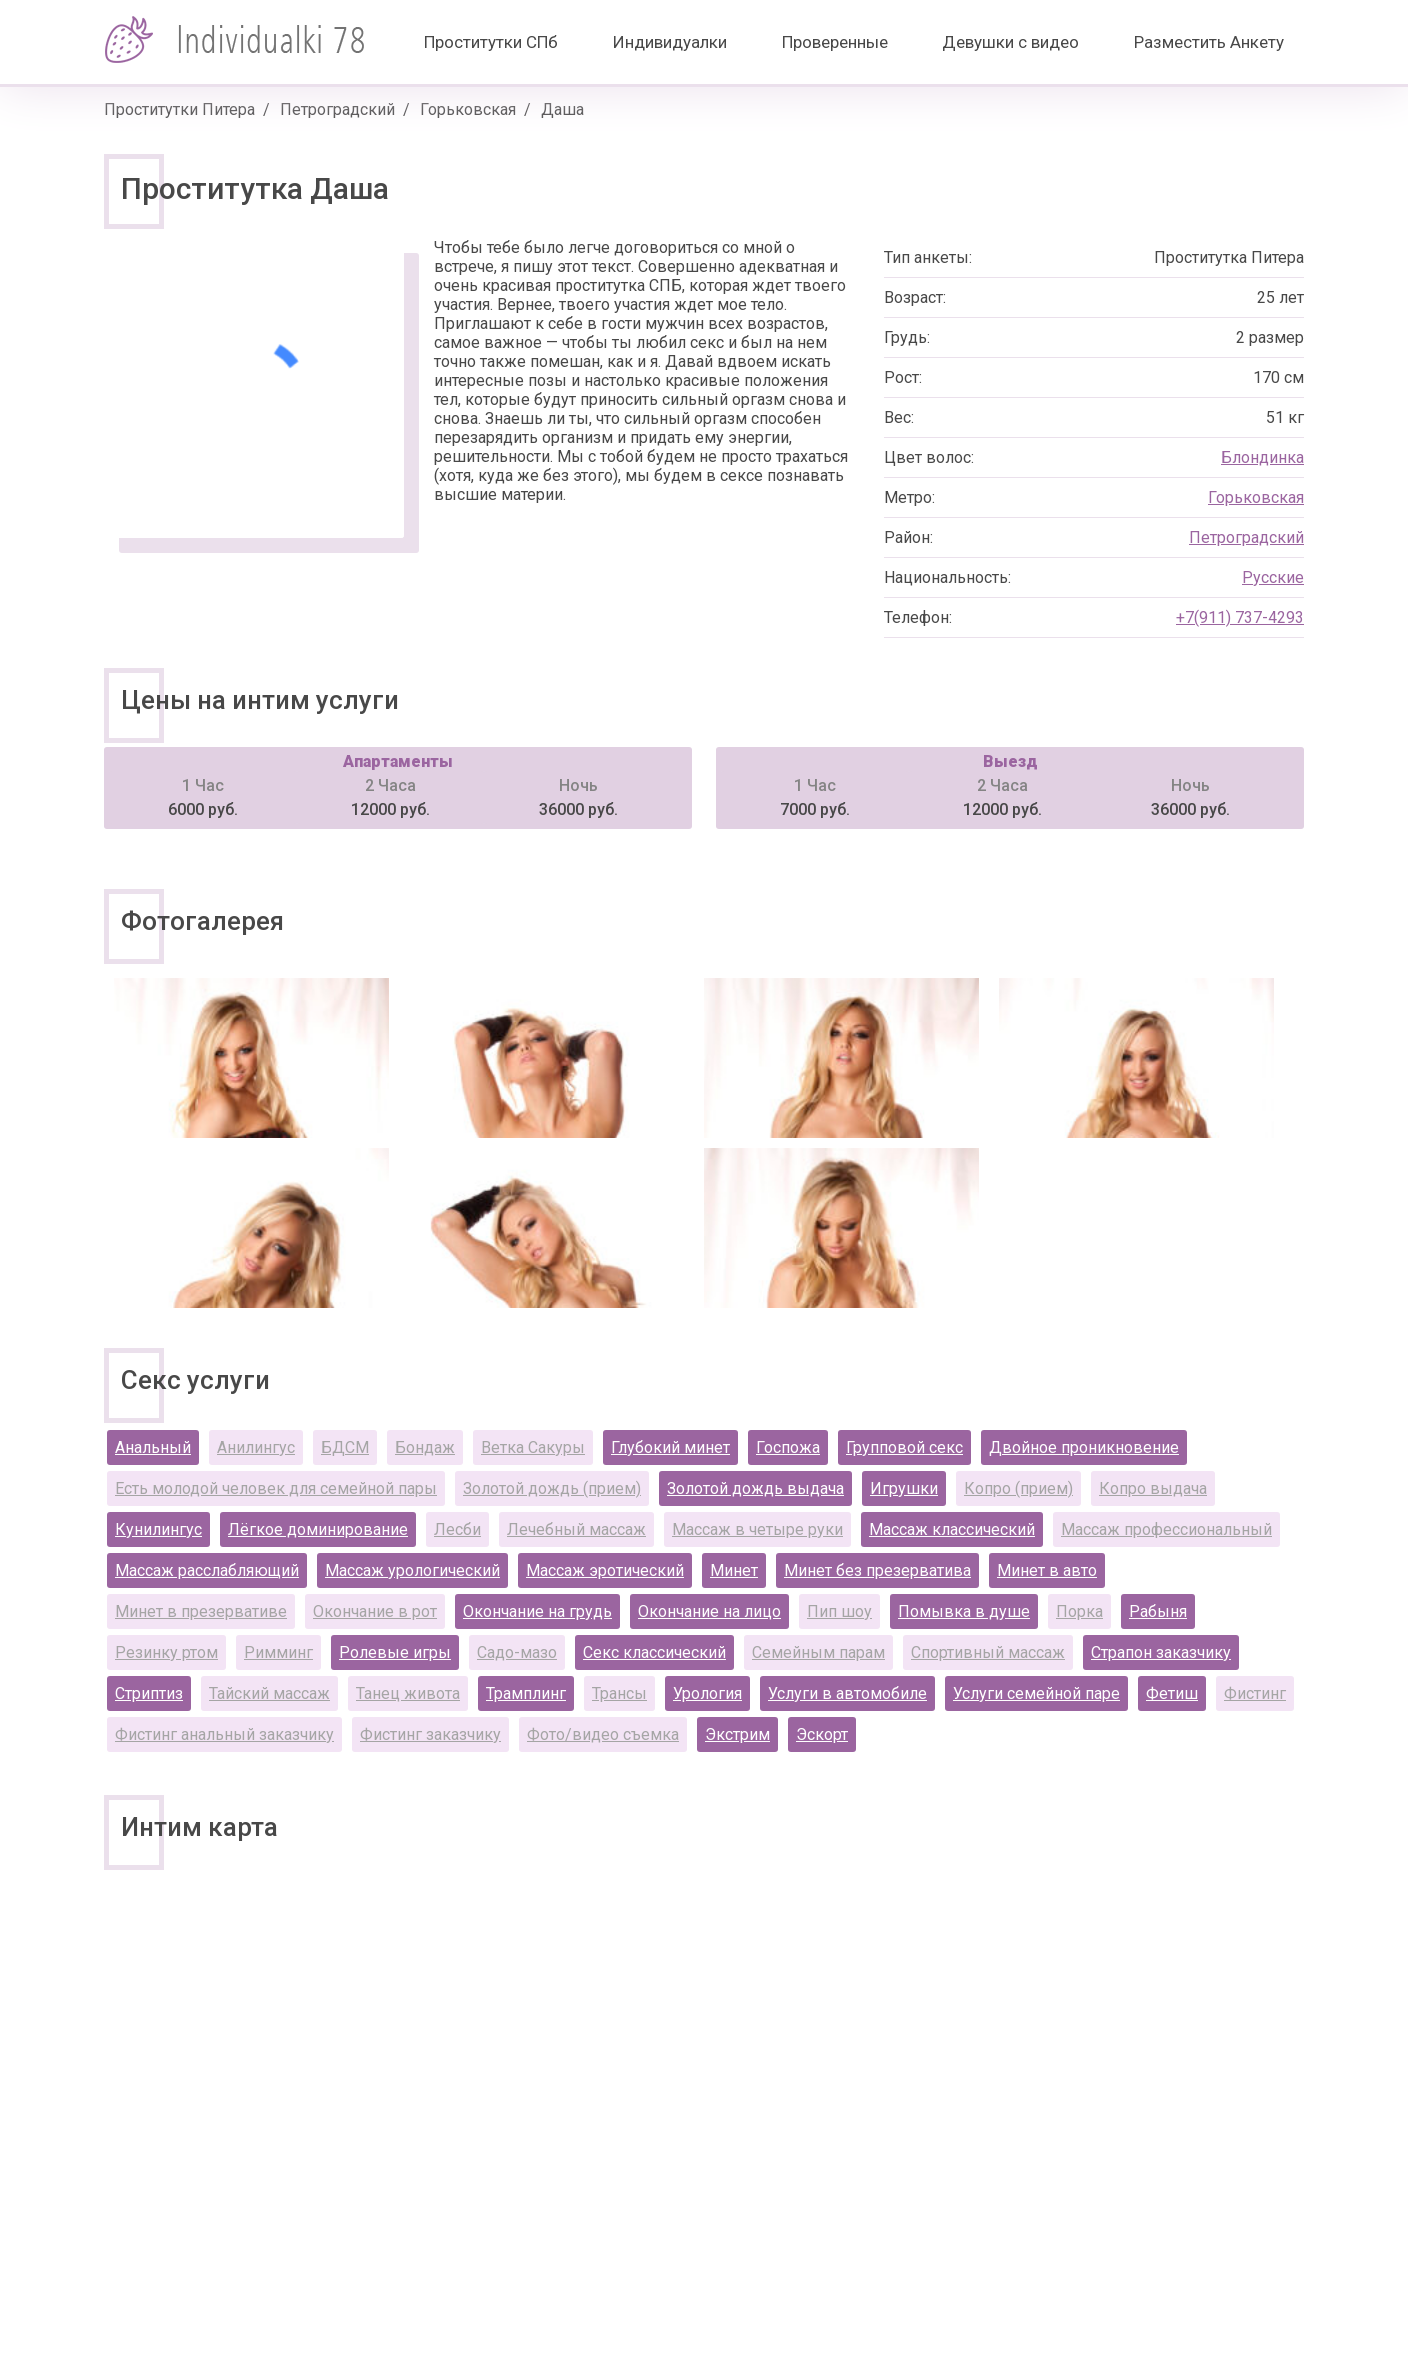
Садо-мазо (517, 1652)
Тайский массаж (269, 1693)
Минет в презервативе (201, 1611)
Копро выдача (1153, 1488)
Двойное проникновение (1084, 1447)
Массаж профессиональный (1166, 1529)
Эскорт (822, 1734)
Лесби (457, 1529)
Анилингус (256, 1447)
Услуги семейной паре (1036, 1693)
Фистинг (1255, 1693)
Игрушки (904, 1488)
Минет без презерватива (877, 1570)
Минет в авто (1047, 1570)
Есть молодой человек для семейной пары (276, 1488)
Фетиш (1172, 1693)
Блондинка (1262, 457)
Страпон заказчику (1161, 1652)
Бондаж (425, 1447)
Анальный (153, 1447)
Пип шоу (839, 1611)
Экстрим (737, 1734)
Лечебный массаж (576, 1529)
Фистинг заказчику (430, 1734)
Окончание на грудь (537, 1611)
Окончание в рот (375, 1611)
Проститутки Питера (179, 109)
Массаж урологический (412, 1570)
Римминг (278, 1652)
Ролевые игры (395, 1652)
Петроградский (337, 109)
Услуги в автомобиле (847, 1693)
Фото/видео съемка (603, 1734)
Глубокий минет (670, 1447)
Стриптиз (149, 1693)
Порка (1079, 1611)
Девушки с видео (1010, 42)
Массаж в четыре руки (757, 1529)
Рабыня (1158, 1611)
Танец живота (408, 1693)
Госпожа (788, 1447)
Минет (734, 1570)
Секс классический (654, 1652)
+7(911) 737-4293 (1240, 617)
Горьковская (468, 109)
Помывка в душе (964, 1611)
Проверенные (835, 42)
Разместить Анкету (1209, 42)
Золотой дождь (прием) (552, 1488)
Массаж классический (952, 1529)
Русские (1273, 577)
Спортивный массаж (988, 1652)
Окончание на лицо (709, 1611)
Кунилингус (158, 1529)
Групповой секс (904, 1447)
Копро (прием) (1018, 1488)
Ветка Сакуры (533, 1447)
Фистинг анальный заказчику (224, 1734)
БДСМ (345, 1447)
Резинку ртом (166, 1652)
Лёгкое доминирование (318, 1529)
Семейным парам (818, 1652)
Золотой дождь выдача (755, 1488)
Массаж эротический (605, 1570)
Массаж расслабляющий (207, 1570)
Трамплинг (526, 1693)
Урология (707, 1693)
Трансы (619, 1693)
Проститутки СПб (491, 42)
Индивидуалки (670, 42)
